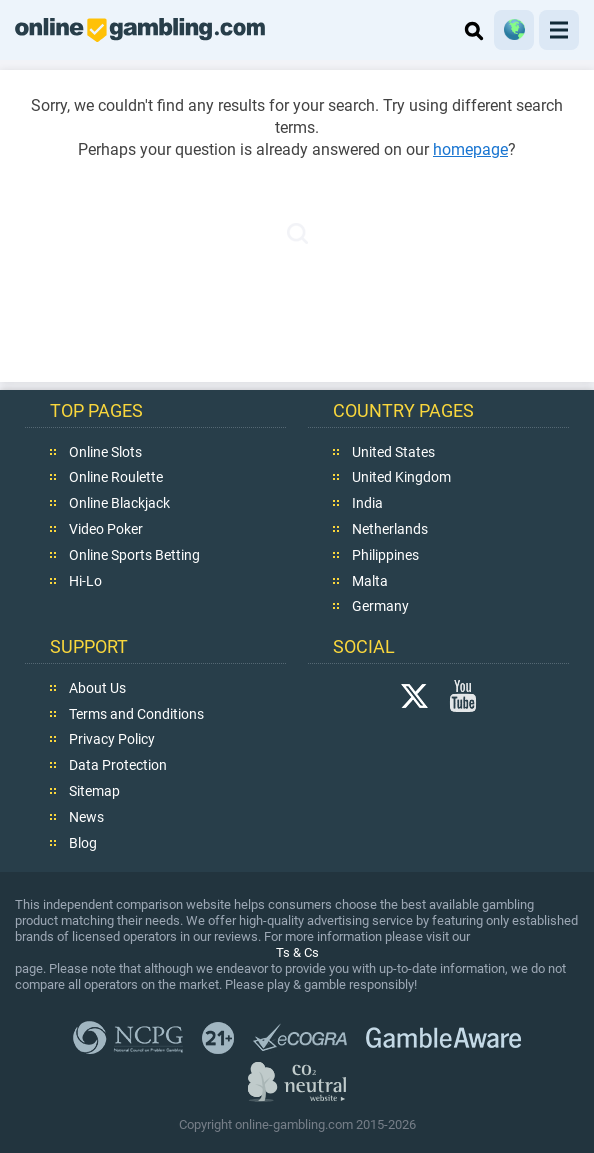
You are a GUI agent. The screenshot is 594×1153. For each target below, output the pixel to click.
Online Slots (105, 451)
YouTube (463, 695)
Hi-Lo (85, 580)
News (86, 816)
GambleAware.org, (443, 1037)
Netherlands (390, 528)
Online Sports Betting (134, 554)
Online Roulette (116, 477)
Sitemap (94, 790)
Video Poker (106, 528)
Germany (380, 606)
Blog (83, 842)
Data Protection (118, 765)
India (367, 503)
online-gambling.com (140, 30)
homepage (470, 149)
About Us (97, 687)
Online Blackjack (119, 503)
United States (393, 451)
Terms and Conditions (136, 713)
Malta (370, 580)
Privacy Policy (112, 739)
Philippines (385, 554)
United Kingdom (401, 477)
